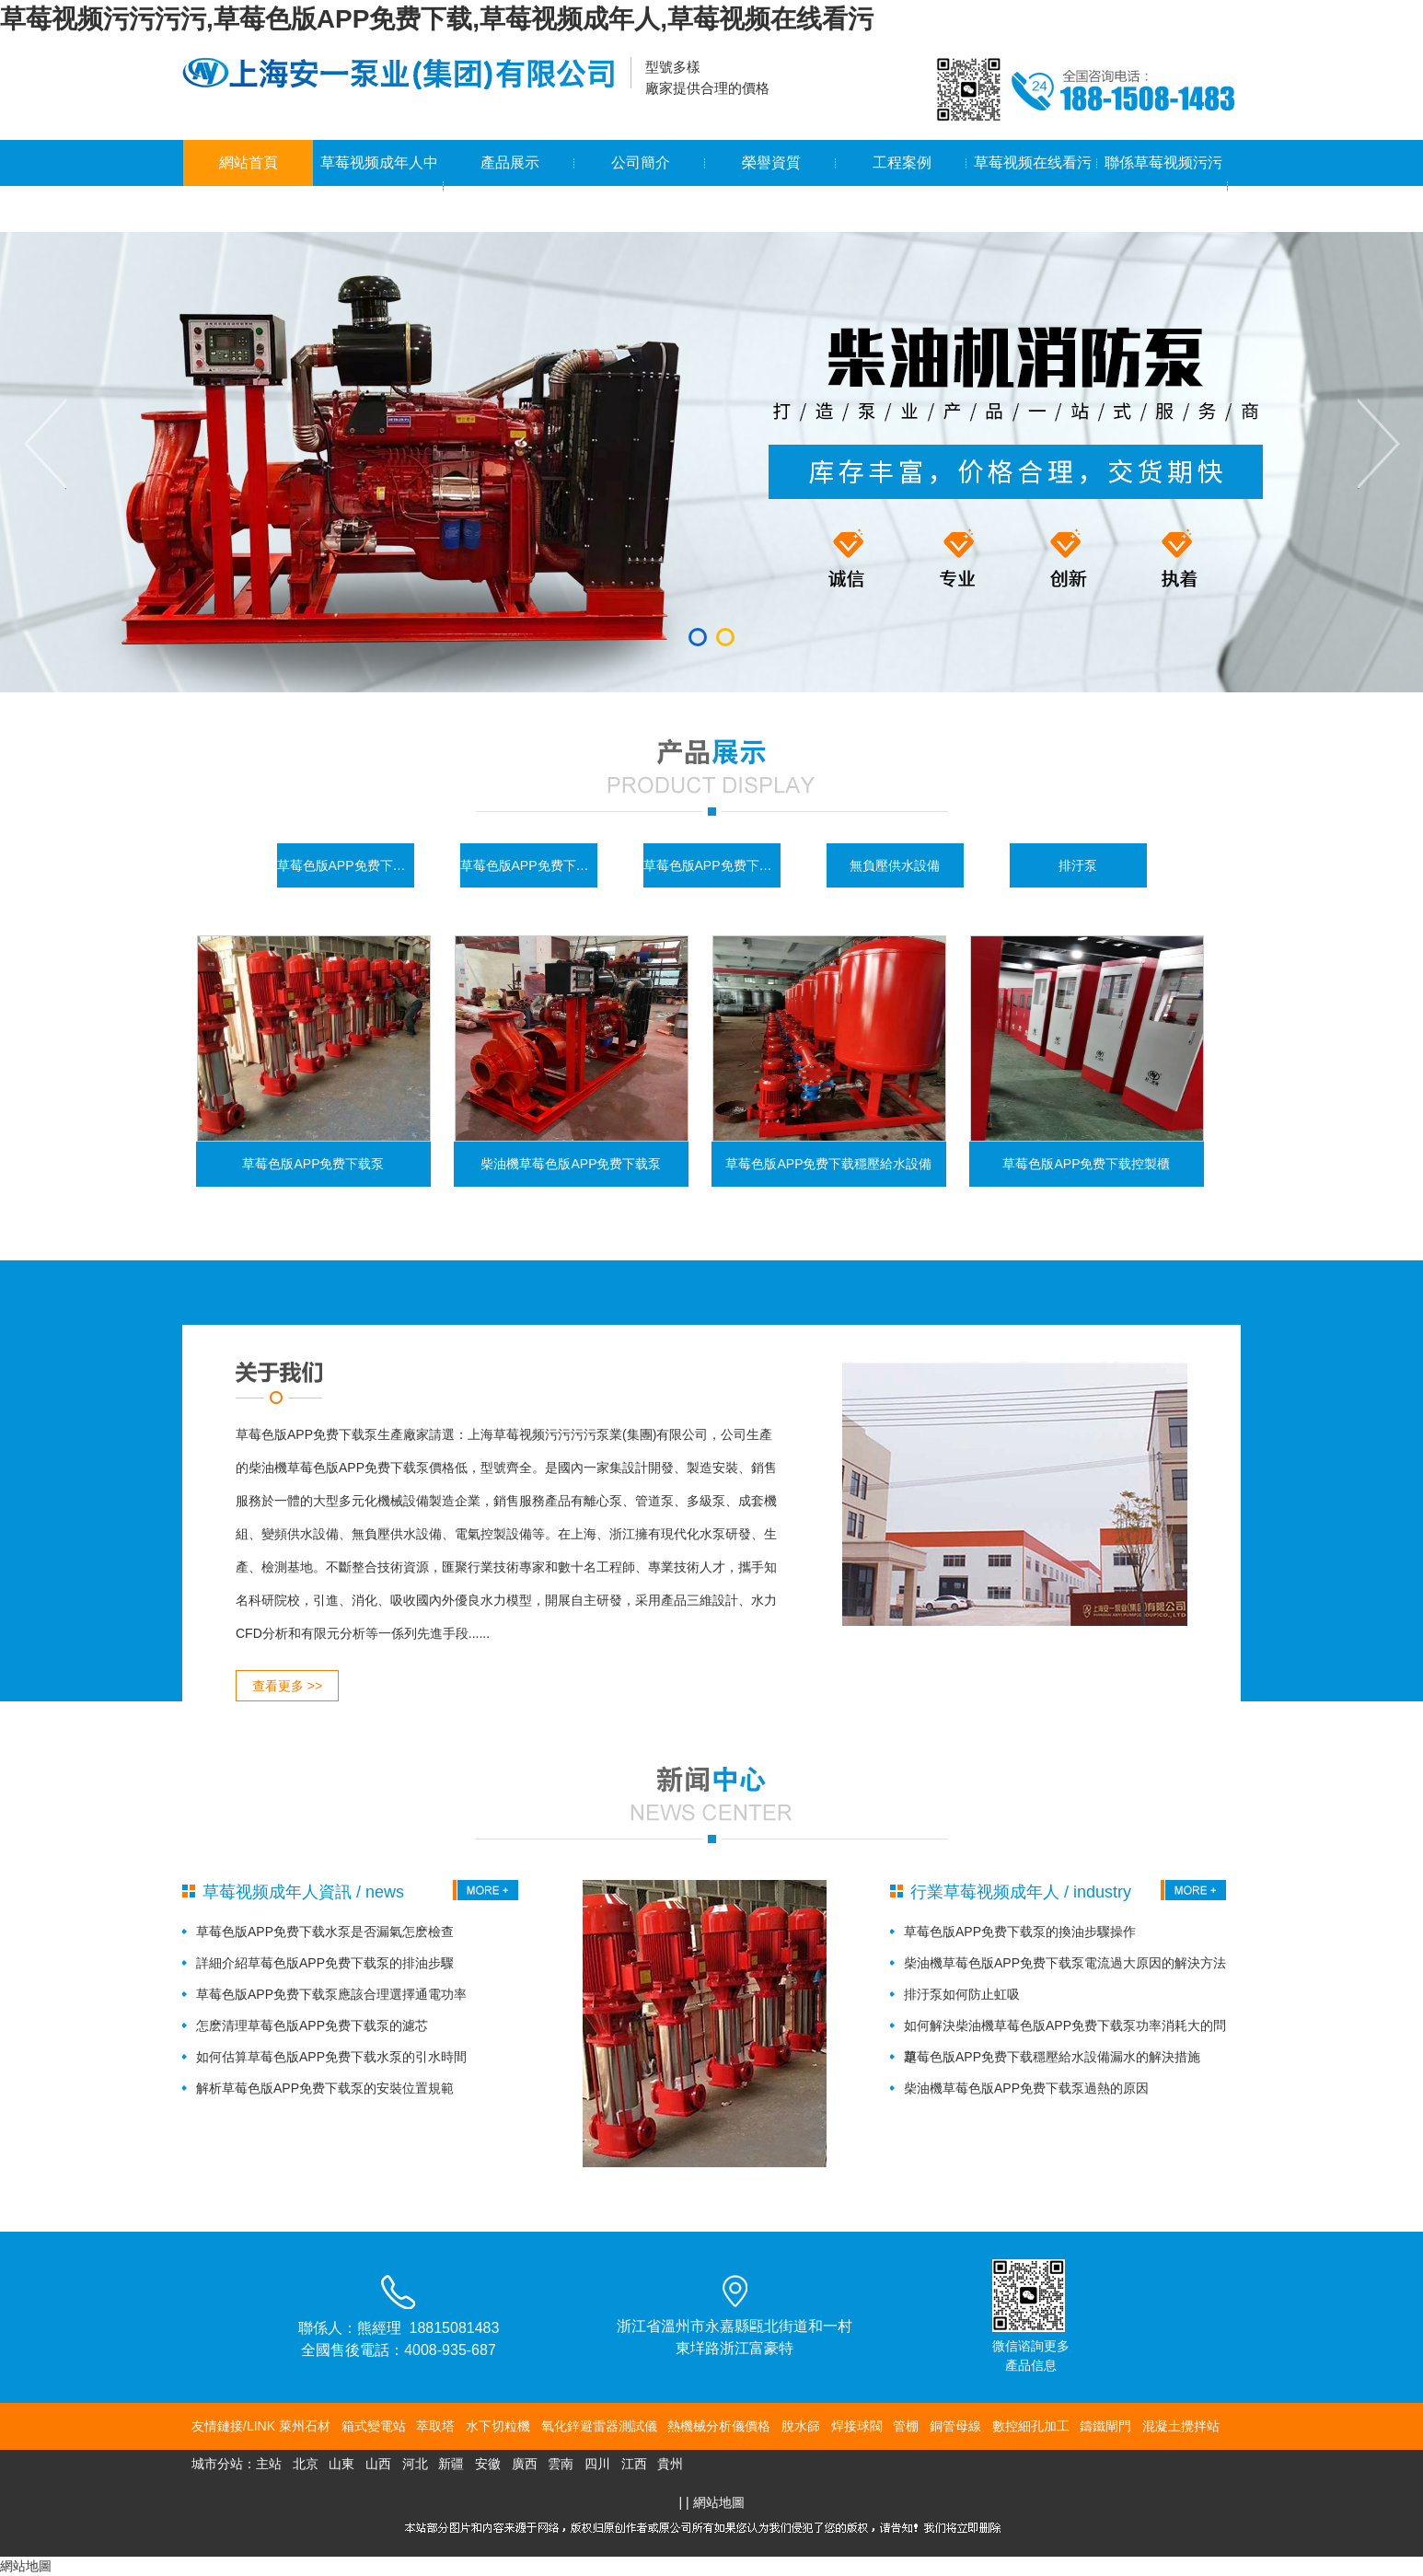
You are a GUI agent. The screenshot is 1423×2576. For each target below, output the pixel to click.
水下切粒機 (498, 2426)
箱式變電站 (373, 2426)
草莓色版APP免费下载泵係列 (345, 865)
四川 (597, 2463)
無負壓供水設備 (895, 865)
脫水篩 (800, 2426)
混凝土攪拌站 (1181, 2426)
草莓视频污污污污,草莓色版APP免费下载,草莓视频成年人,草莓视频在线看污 (436, 19)
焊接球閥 (857, 2426)
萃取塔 (435, 2426)
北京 (305, 2463)
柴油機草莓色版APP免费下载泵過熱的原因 (1026, 2088)
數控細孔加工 (1031, 2426)
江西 (634, 2463)
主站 (269, 2463)
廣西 (525, 2463)
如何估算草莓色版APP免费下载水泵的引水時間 (331, 2056)
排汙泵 (1078, 865)
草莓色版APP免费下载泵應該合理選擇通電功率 (331, 1994)
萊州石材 (304, 2426)
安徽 (488, 2463)
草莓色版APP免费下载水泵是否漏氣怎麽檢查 (325, 1931)
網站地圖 (719, 2502)
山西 (378, 2463)
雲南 (560, 2463)
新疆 (451, 2463)
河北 (415, 2463)
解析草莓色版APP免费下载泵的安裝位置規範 (325, 2088)
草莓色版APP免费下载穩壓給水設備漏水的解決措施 (1052, 2056)
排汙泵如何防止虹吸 (962, 1994)
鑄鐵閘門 (1105, 2426)
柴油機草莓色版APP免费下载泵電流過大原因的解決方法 (1065, 1962)
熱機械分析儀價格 (718, 2426)
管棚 (906, 2426)
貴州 (670, 2463)
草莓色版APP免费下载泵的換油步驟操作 (1020, 1931)
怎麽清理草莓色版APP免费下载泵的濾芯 (312, 2025)
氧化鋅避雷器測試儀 (599, 2426)
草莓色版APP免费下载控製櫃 (528, 865)
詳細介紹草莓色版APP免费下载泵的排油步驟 (325, 1962)
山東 (341, 2463)
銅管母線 (955, 2426)
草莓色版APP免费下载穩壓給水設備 (712, 865)
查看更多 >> (287, 1685)
